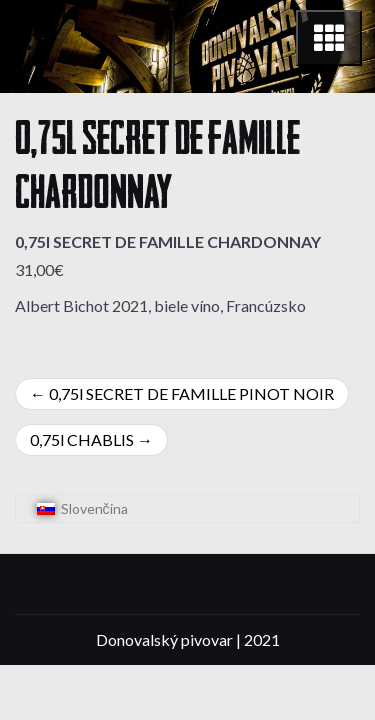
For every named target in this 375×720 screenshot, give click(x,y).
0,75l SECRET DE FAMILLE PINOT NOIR (191, 393)
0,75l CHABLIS (82, 439)
